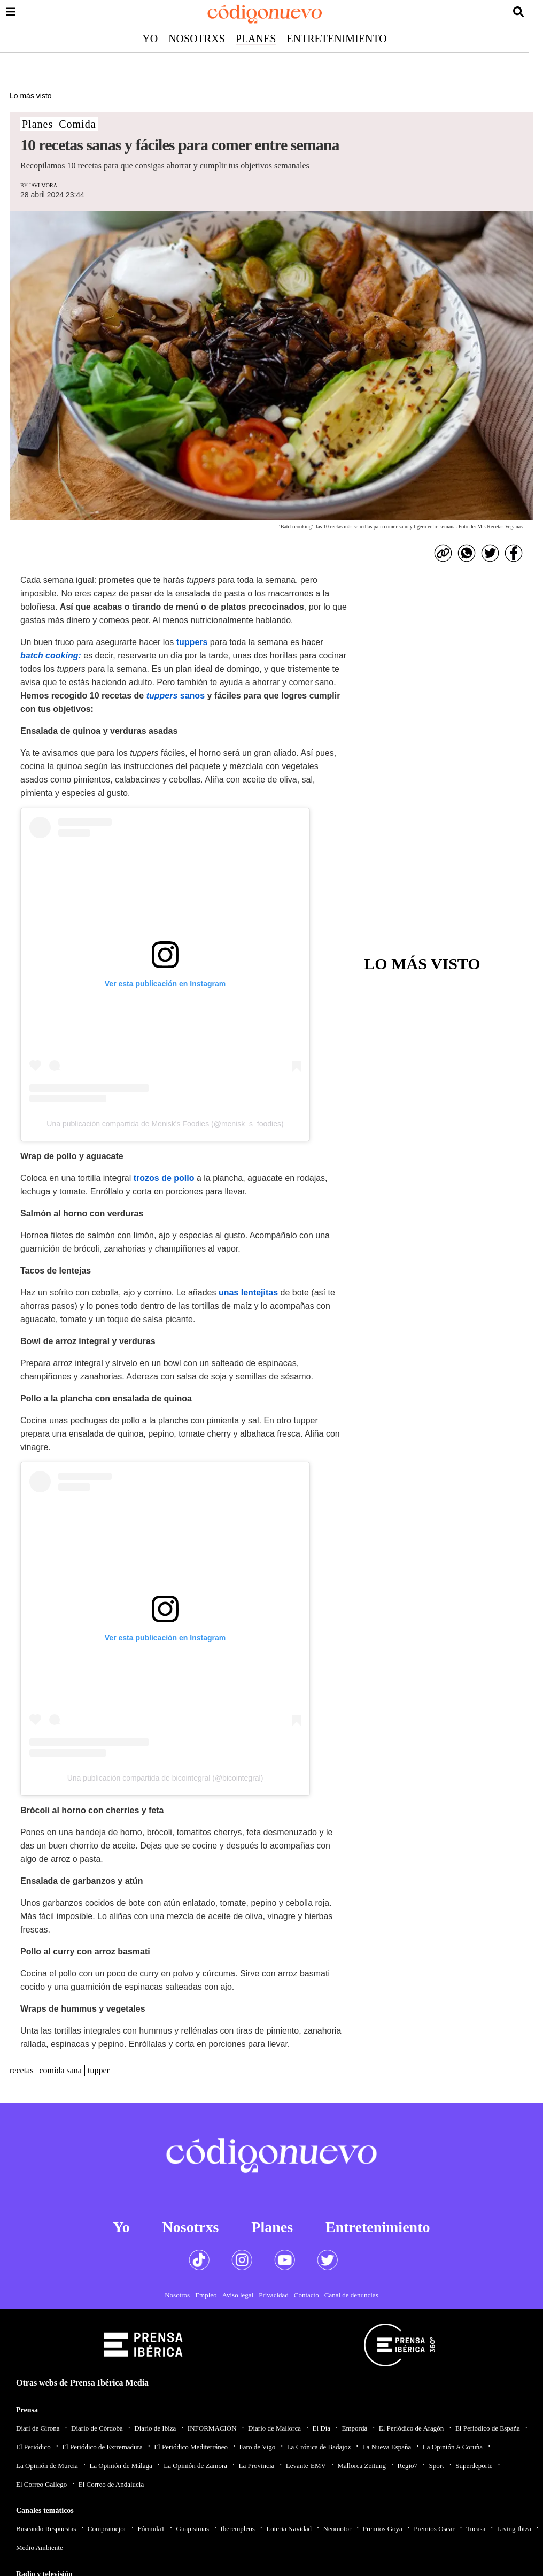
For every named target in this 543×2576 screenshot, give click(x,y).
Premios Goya (382, 2529)
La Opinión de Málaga (120, 2466)
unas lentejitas (248, 1292)
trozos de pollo (165, 1178)
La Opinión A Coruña (453, 2447)
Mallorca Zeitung (361, 2466)
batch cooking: (50, 655)
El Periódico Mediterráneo (191, 2447)
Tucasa (475, 2529)
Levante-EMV (306, 2466)
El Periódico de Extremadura (102, 2447)
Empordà (355, 2428)
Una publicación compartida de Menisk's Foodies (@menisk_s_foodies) (164, 1124)
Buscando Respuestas (46, 2529)
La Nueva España (387, 2447)
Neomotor (337, 2529)
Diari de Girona (38, 2428)
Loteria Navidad (289, 2529)
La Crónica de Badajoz (319, 2447)
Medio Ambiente (39, 2547)
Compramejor (107, 2529)
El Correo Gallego (41, 2484)
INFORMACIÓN (212, 2428)
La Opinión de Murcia (47, 2466)
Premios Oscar (434, 2529)
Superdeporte (473, 2466)
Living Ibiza (514, 2529)
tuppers (192, 642)
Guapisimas (192, 2529)
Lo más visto (31, 95)
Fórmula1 (151, 2529)
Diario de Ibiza (155, 2428)
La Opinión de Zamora (195, 2466)
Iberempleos (237, 2529)
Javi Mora (43, 185)
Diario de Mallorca (274, 2428)
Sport (436, 2466)
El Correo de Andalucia (111, 2484)
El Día (321, 2428)
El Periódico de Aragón (411, 2428)
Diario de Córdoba (97, 2428)
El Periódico (33, 2447)
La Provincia (256, 2466)
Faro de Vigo (257, 2447)
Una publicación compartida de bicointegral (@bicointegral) (165, 1778)
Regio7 (407, 2466)
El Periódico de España (487, 2428)
